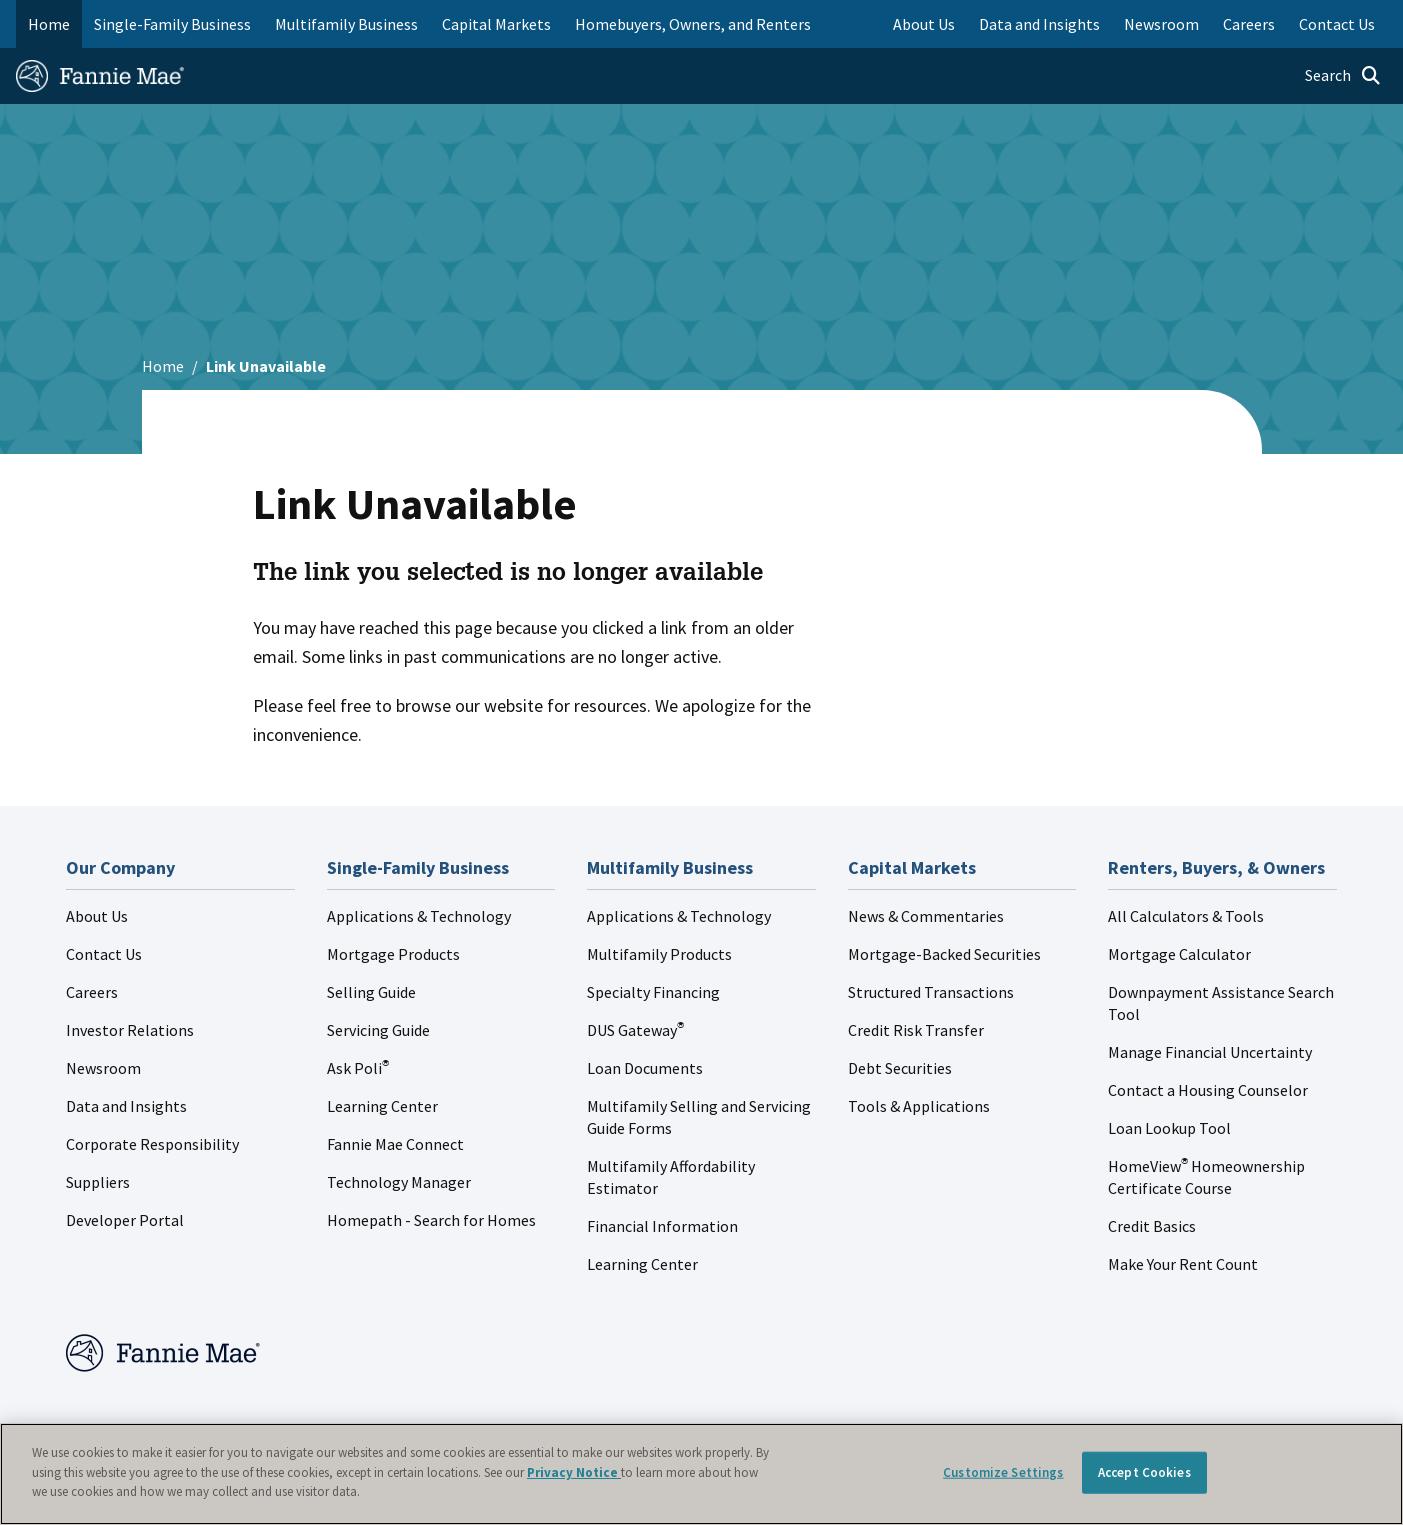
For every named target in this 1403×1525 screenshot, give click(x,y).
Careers (92, 992)
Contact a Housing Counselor (1208, 1090)
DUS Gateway (635, 1030)
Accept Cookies (1144, 1472)
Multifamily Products (659, 954)
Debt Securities (900, 1068)
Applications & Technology (419, 916)
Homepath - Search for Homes (431, 1220)
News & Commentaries (926, 916)
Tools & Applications (919, 1106)
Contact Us (104, 954)
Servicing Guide (378, 1030)
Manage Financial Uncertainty (1210, 1052)
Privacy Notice (574, 1472)
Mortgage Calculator (1179, 954)
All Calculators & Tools (1186, 916)
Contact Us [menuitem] (1337, 24)
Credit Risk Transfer (916, 1030)
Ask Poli (358, 1068)
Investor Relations (130, 1030)
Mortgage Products (393, 954)
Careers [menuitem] (1249, 24)
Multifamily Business (346, 24)
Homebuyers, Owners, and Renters (693, 24)
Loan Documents (645, 1068)
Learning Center (382, 1106)
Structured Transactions (931, 992)
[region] (701, 1474)
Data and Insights (126, 1106)
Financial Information (662, 1226)
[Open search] (1343, 76)
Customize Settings (1003, 1472)
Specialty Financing (653, 992)
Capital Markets (496, 24)
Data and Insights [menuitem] (1039, 24)
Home (49, 24)
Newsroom (103, 1068)
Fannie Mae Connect (395, 1144)
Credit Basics (1152, 1226)
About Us (97, 916)
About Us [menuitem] (924, 24)
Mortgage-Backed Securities (944, 954)
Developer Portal (125, 1220)
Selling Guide (371, 992)
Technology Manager (399, 1182)
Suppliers (98, 1182)
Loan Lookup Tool (1169, 1128)
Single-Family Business (172, 24)
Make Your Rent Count (1183, 1264)
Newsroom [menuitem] (1161, 24)
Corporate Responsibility (152, 1144)
